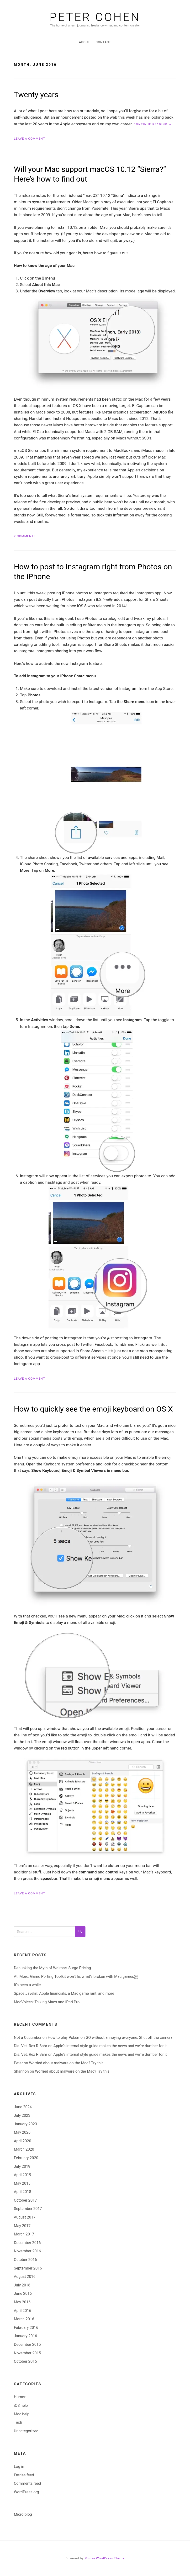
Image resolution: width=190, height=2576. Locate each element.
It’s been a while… (28, 1985)
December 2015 (27, 2344)
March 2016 (24, 2319)
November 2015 (27, 2353)
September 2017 (28, 2208)
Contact (103, 42)
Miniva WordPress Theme (105, 2558)
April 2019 (22, 2175)
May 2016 (22, 2302)
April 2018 (22, 2191)
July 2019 (22, 2166)
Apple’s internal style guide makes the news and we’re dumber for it (110, 2046)
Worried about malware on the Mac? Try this (66, 2063)
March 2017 (24, 2234)
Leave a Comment (29, 138)
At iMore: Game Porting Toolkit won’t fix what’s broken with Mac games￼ (76, 1976)
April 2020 (22, 2141)
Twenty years (36, 94)
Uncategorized (26, 2431)
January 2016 (25, 2336)
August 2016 (24, 2276)
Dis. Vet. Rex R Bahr (30, 2046)
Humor (20, 2397)
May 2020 (22, 2132)
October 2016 (25, 2259)
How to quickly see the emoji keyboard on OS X (93, 1408)
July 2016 (22, 2285)
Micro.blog (23, 2514)
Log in (19, 2466)
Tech (18, 2422)
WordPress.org (26, 2492)
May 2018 (22, 2183)
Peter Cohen (95, 17)
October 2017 (25, 2200)
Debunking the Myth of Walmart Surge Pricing (52, 1968)
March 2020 (24, 2149)
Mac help (21, 2414)
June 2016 (23, 2293)
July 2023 (22, 2115)
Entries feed (24, 2475)
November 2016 (27, 2251)
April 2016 (22, 2310)
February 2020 (26, 2158)
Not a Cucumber (28, 2037)
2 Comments (25, 536)
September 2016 (28, 2268)
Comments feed (27, 2483)
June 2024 (23, 2107)
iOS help (21, 2405)
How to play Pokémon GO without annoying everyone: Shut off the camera (110, 2037)
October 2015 (25, 2361)
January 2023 (25, 2124)
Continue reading (153, 124)
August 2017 (24, 2217)
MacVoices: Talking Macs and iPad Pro (46, 2002)
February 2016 (26, 2327)
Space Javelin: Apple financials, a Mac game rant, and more (64, 1993)
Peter (18, 2063)
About (84, 42)
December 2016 (27, 2242)
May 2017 (22, 2226)
